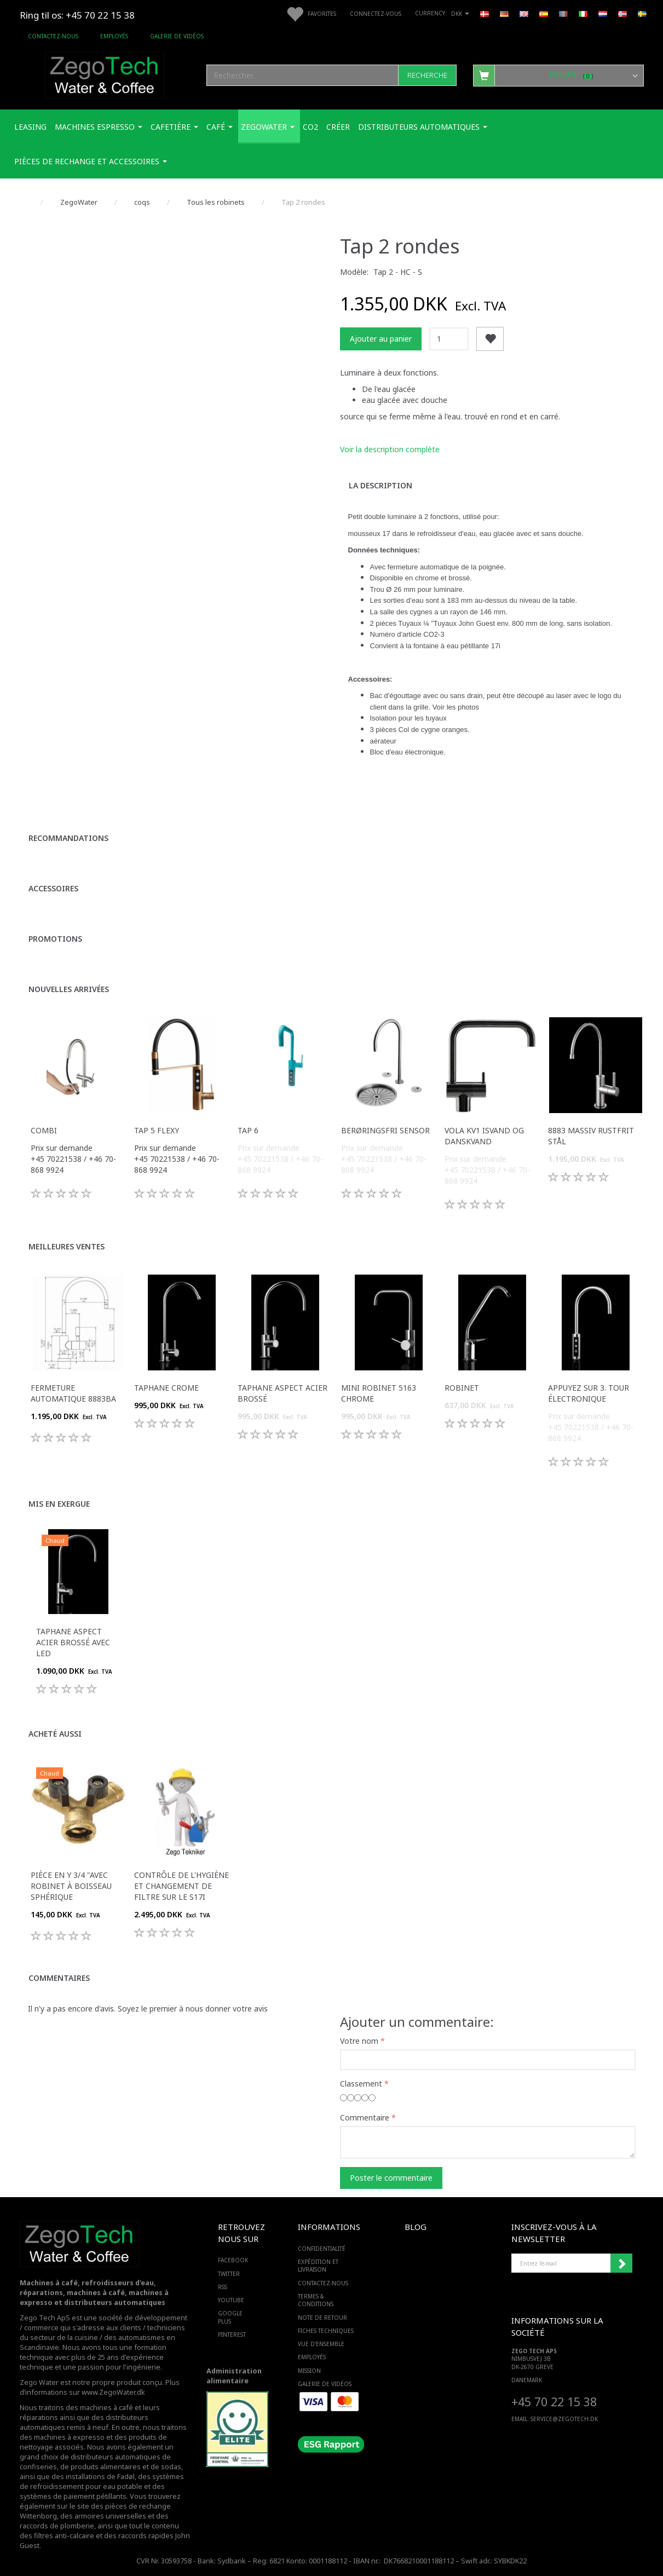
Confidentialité (321, 2248)
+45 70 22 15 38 (554, 2402)
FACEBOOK (233, 2260)
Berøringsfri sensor (385, 1130)
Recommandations (68, 838)
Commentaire (364, 2117)
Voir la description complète (390, 449)
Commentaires (59, 1978)
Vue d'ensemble (321, 2344)
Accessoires (53, 888)
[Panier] (558, 75)
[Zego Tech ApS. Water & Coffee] (104, 74)
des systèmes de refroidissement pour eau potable (102, 2481)
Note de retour (322, 2317)
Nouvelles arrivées (68, 989)
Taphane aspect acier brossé (282, 1393)
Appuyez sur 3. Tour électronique (588, 1393)
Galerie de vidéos (177, 36)
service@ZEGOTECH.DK (564, 2419)
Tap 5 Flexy (156, 1130)
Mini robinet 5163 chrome (378, 1393)
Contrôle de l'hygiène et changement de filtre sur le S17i (181, 1886)
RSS (222, 2287)
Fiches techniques (326, 2331)
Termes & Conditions (315, 2300)
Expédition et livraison (318, 2265)
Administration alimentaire (234, 2375)
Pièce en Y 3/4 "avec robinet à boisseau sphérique (71, 1886)
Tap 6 (248, 1130)
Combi (44, 1130)
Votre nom (359, 2041)
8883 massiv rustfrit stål (591, 1135)
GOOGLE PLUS (230, 2317)
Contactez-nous (53, 36)
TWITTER (229, 2274)
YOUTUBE (231, 2300)
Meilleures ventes (66, 1246)
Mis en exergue (59, 1504)
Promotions (55, 938)
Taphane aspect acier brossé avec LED (73, 1642)
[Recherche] (427, 75)
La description (380, 485)
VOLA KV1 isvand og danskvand (484, 1135)
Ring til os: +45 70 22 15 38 (77, 15)
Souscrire (621, 2263)
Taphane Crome (166, 1387)
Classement (361, 2083)
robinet (462, 1387)
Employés (114, 36)
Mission (309, 2371)
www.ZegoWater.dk (113, 2392)
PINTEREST (232, 2334)
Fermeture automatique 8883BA (73, 1393)
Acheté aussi (55, 1733)
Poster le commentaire (391, 2177)
